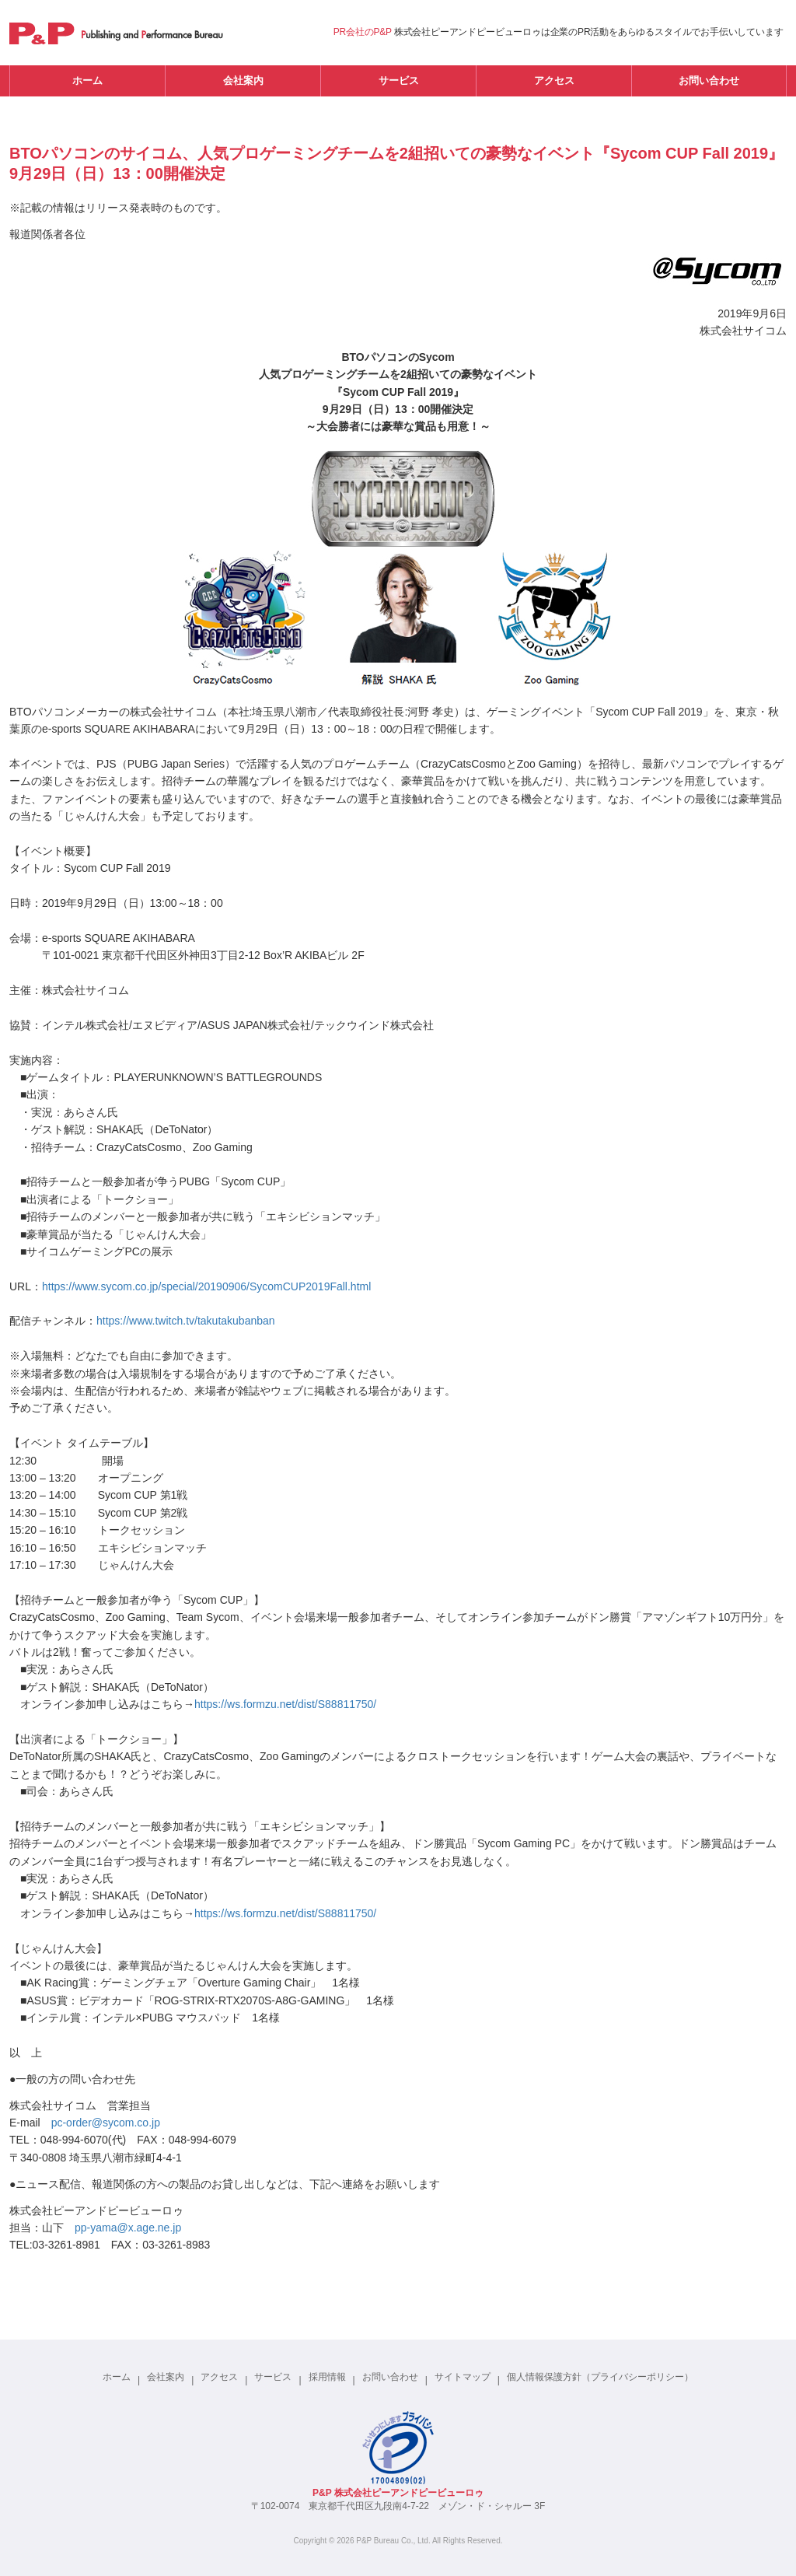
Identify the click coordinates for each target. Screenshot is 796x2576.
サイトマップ (463, 2376)
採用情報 (327, 2376)
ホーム (87, 80)
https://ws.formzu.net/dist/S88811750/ (285, 1704)
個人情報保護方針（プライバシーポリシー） (600, 2376)
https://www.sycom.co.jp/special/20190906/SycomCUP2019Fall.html (206, 1286)
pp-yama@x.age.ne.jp (128, 2227)
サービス (399, 80)
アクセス (554, 80)
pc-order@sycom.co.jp (105, 2122)
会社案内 (243, 80)
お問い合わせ (709, 80)
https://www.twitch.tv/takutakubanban (185, 1320)
